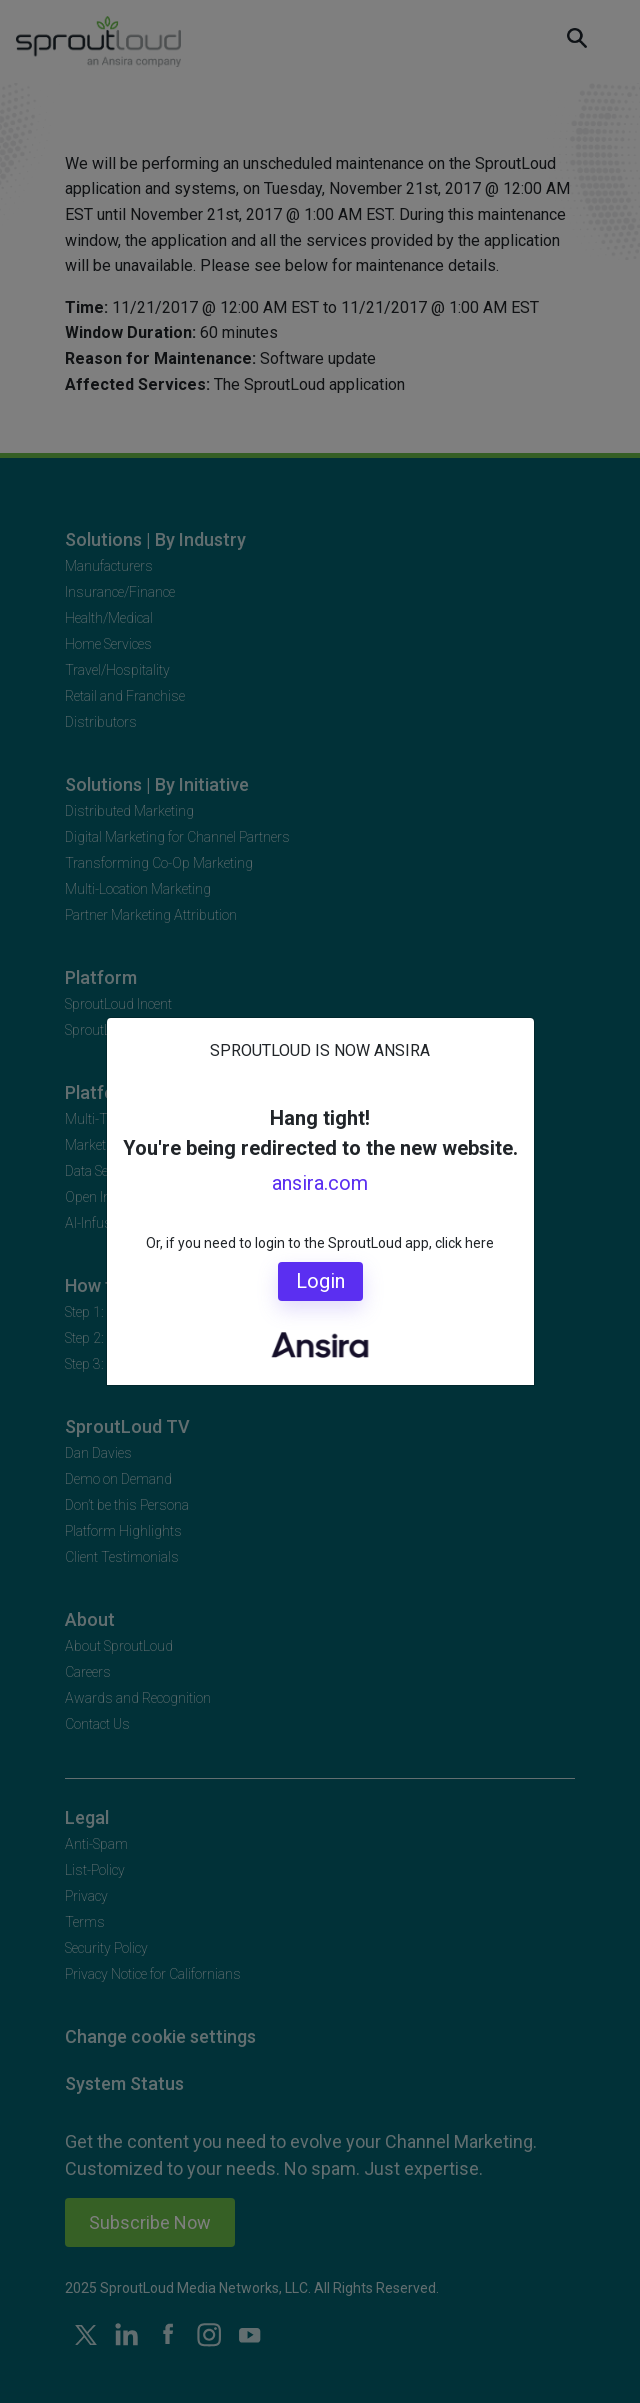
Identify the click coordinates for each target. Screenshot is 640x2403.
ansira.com (320, 1183)
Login (320, 1281)
